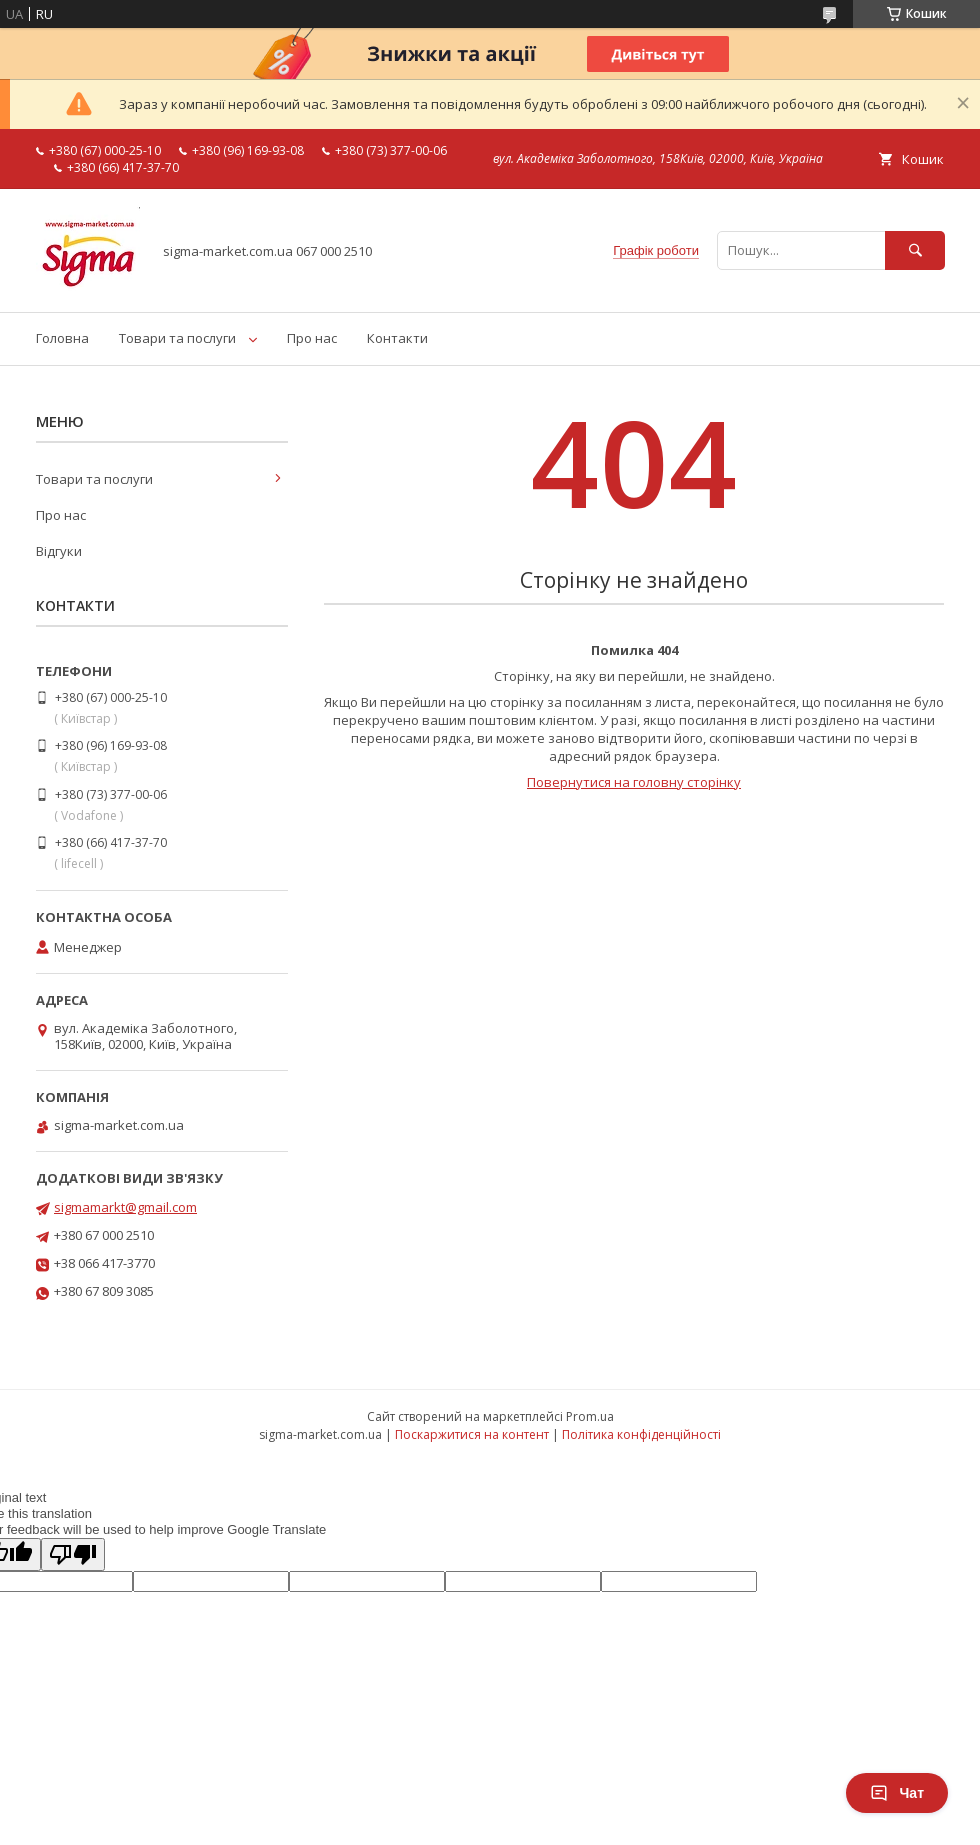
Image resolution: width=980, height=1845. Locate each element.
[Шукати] (915, 250)
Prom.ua (590, 1416)
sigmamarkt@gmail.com (125, 1207)
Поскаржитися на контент (472, 1434)
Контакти (397, 338)
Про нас (312, 338)
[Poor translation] (73, 1554)
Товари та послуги (177, 338)
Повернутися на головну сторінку (634, 782)
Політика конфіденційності (641, 1434)
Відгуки (59, 551)
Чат (897, 1793)
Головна (62, 338)
